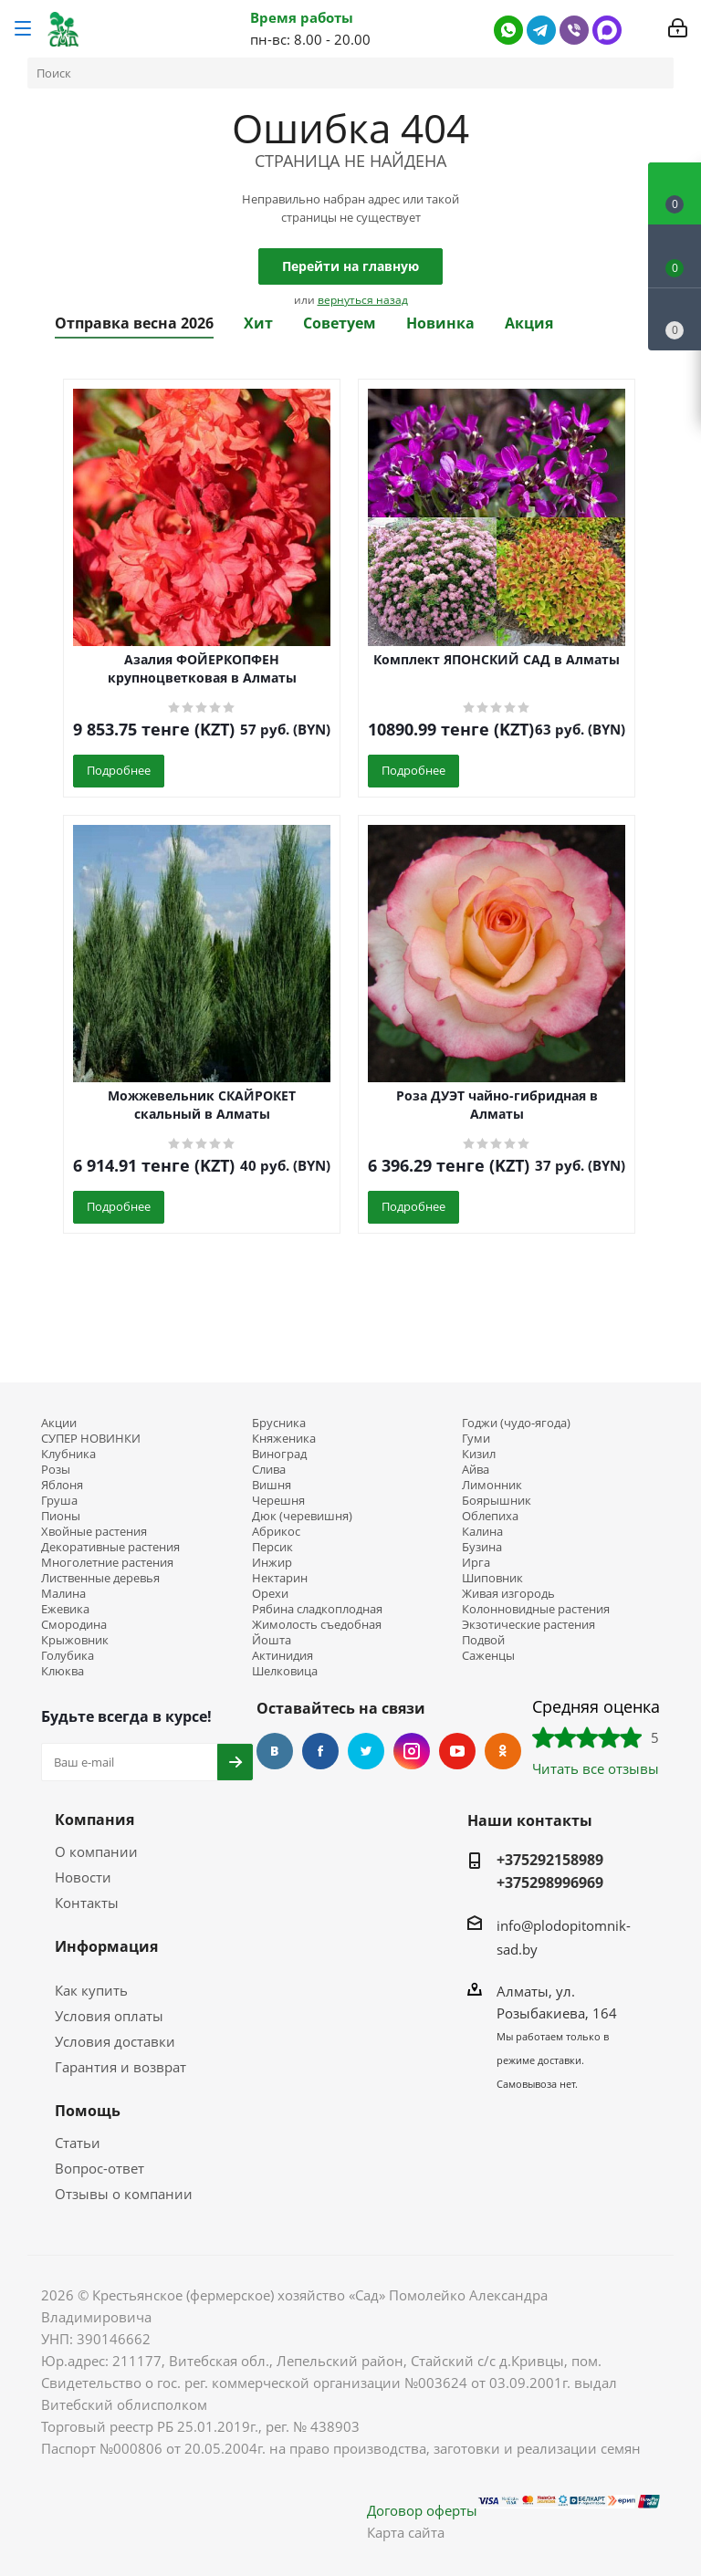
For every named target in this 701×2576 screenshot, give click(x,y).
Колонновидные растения (536, 1609)
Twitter (366, 1751)
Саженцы (488, 1656)
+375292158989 (550, 1860)
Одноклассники (503, 1751)
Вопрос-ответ (99, 2168)
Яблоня (62, 1485)
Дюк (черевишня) (302, 1516)
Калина (482, 1532)
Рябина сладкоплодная (317, 1609)
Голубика (67, 1656)
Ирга (476, 1563)
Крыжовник (75, 1640)
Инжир (272, 1563)
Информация (106, 1946)
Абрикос (276, 1532)
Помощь (87, 2111)
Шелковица (285, 1671)
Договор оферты (422, 2510)
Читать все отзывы (595, 1768)
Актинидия (282, 1656)
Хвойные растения (94, 1532)
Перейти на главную (350, 266)
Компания (94, 1819)
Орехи (270, 1594)
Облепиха (490, 1516)
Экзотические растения (528, 1625)
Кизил (479, 1454)
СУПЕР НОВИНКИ (91, 1438)
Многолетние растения (107, 1563)
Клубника (68, 1454)
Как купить (91, 1990)
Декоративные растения (110, 1547)
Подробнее (119, 770)
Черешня (278, 1501)
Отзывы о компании (124, 2194)
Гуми (476, 1438)
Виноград (279, 1454)
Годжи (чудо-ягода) (516, 1423)
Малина (63, 1594)
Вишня (271, 1485)
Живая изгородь (508, 1594)
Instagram (411, 1751)
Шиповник (492, 1578)
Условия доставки (115, 2041)
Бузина (482, 1547)
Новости (83, 1877)
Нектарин (280, 1578)
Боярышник (496, 1501)
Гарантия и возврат (120, 2067)
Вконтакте (274, 1751)
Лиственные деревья (100, 1578)
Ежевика (65, 1609)
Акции (59, 1423)
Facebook (320, 1751)
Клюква (62, 1671)
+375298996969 (550, 1882)
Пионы (60, 1516)
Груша (59, 1501)
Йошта (271, 1640)
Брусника (279, 1423)
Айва (475, 1470)
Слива (269, 1470)
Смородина (74, 1625)
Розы (55, 1470)
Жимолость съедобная (317, 1625)
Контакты (87, 1902)
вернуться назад (363, 300)
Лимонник (492, 1485)
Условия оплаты (109, 2016)
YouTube (457, 1751)
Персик (272, 1547)
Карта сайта (406, 2532)
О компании (96, 1851)
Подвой (483, 1640)
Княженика (284, 1438)
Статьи (77, 2142)
